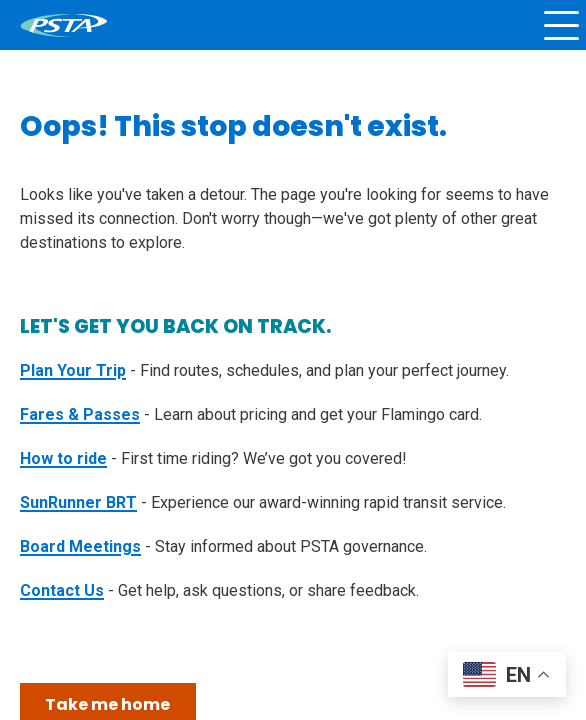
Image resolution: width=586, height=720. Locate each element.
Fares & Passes (80, 414)
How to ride (63, 458)
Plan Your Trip (73, 370)
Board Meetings (80, 546)
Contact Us (62, 590)
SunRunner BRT (78, 502)
